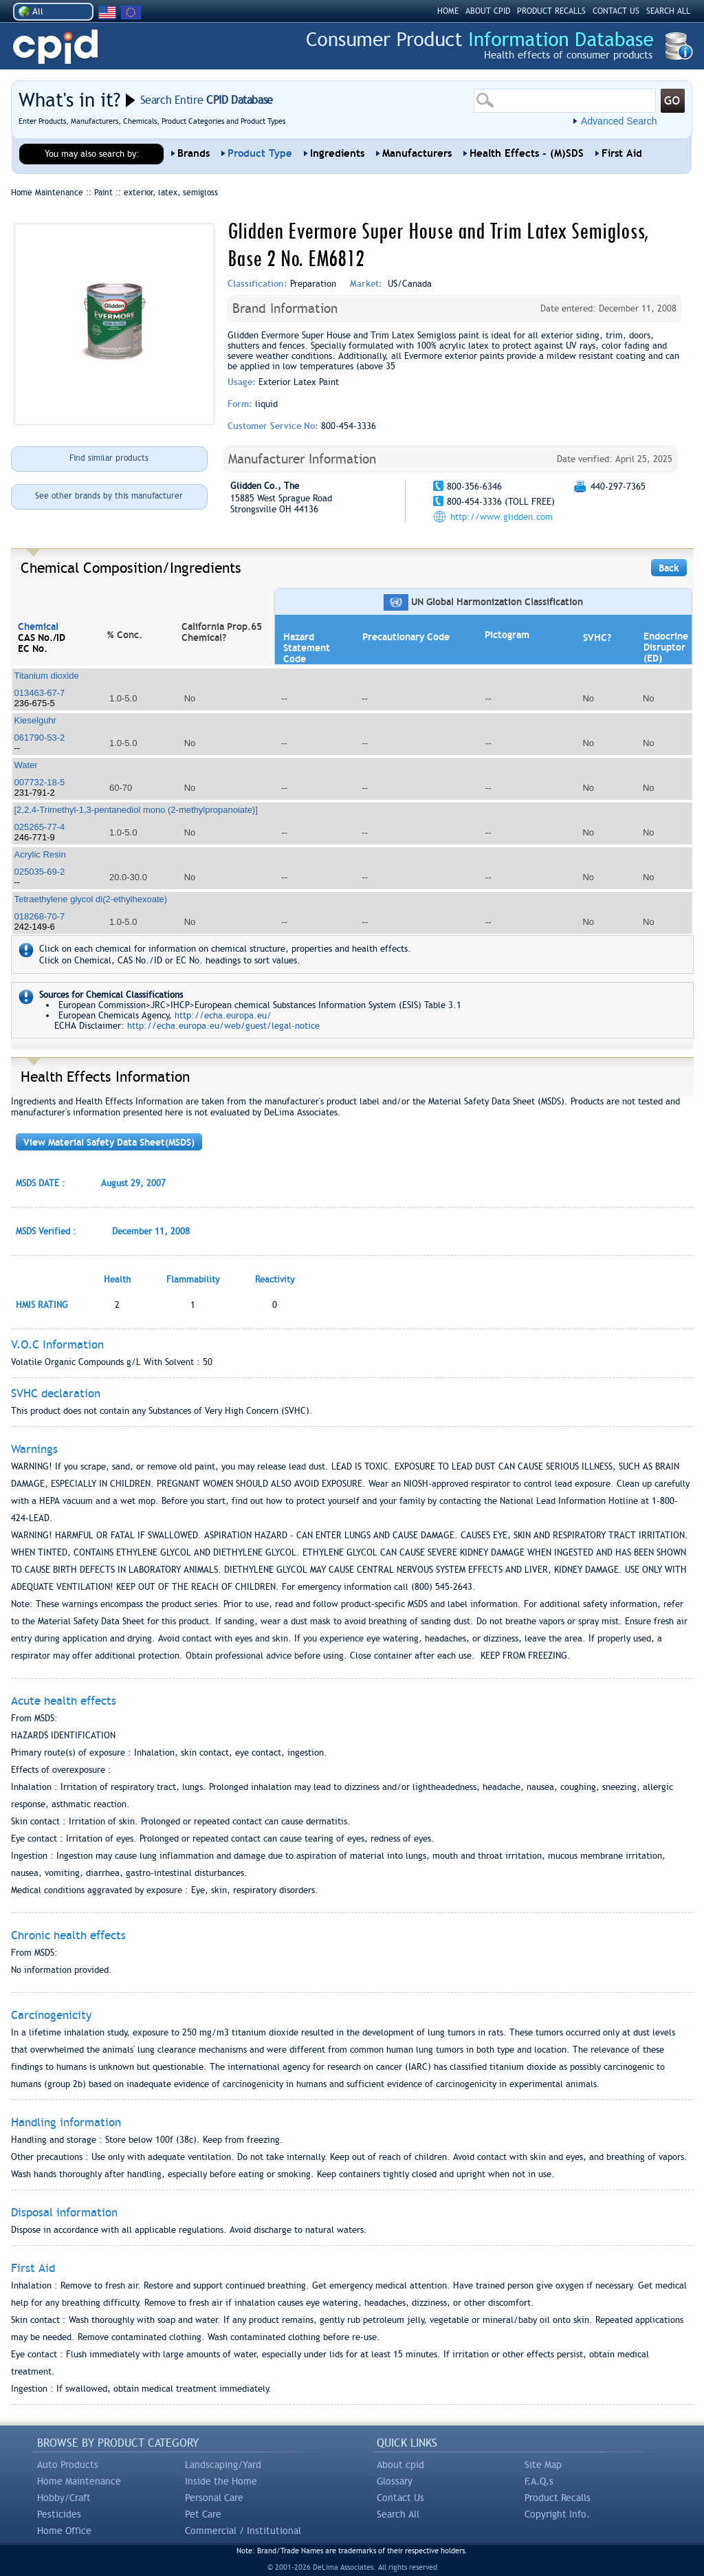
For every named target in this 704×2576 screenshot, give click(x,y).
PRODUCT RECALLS (551, 11)
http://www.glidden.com (501, 517)
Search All (398, 2514)
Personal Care (214, 2497)
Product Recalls (558, 2497)
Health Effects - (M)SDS (527, 153)
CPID (55, 47)
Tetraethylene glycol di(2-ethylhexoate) (91, 899)
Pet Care (203, 2514)
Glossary (394, 2481)
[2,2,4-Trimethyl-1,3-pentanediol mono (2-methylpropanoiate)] (136, 810)
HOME (448, 11)
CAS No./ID (41, 637)
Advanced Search (619, 121)
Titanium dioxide (46, 675)
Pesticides (59, 2514)
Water (26, 765)
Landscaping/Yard (223, 2464)
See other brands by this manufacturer (109, 496)
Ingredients (337, 153)
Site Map (543, 2464)
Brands (193, 153)
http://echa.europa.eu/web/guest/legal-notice (223, 1025)
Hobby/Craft (64, 2497)
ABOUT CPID (487, 11)
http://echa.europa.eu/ (223, 1015)
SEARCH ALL (668, 11)
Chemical (38, 626)
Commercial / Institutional (243, 2530)
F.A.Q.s (539, 2481)
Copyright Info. (557, 2514)
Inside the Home (221, 2481)
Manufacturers (417, 153)
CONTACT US (616, 11)
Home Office (64, 2530)
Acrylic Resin (40, 854)
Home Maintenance (79, 2481)
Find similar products (108, 458)
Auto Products (67, 2464)
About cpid (400, 2464)
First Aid (622, 153)
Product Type (260, 153)
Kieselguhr (35, 720)
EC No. (32, 648)
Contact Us (400, 2497)
